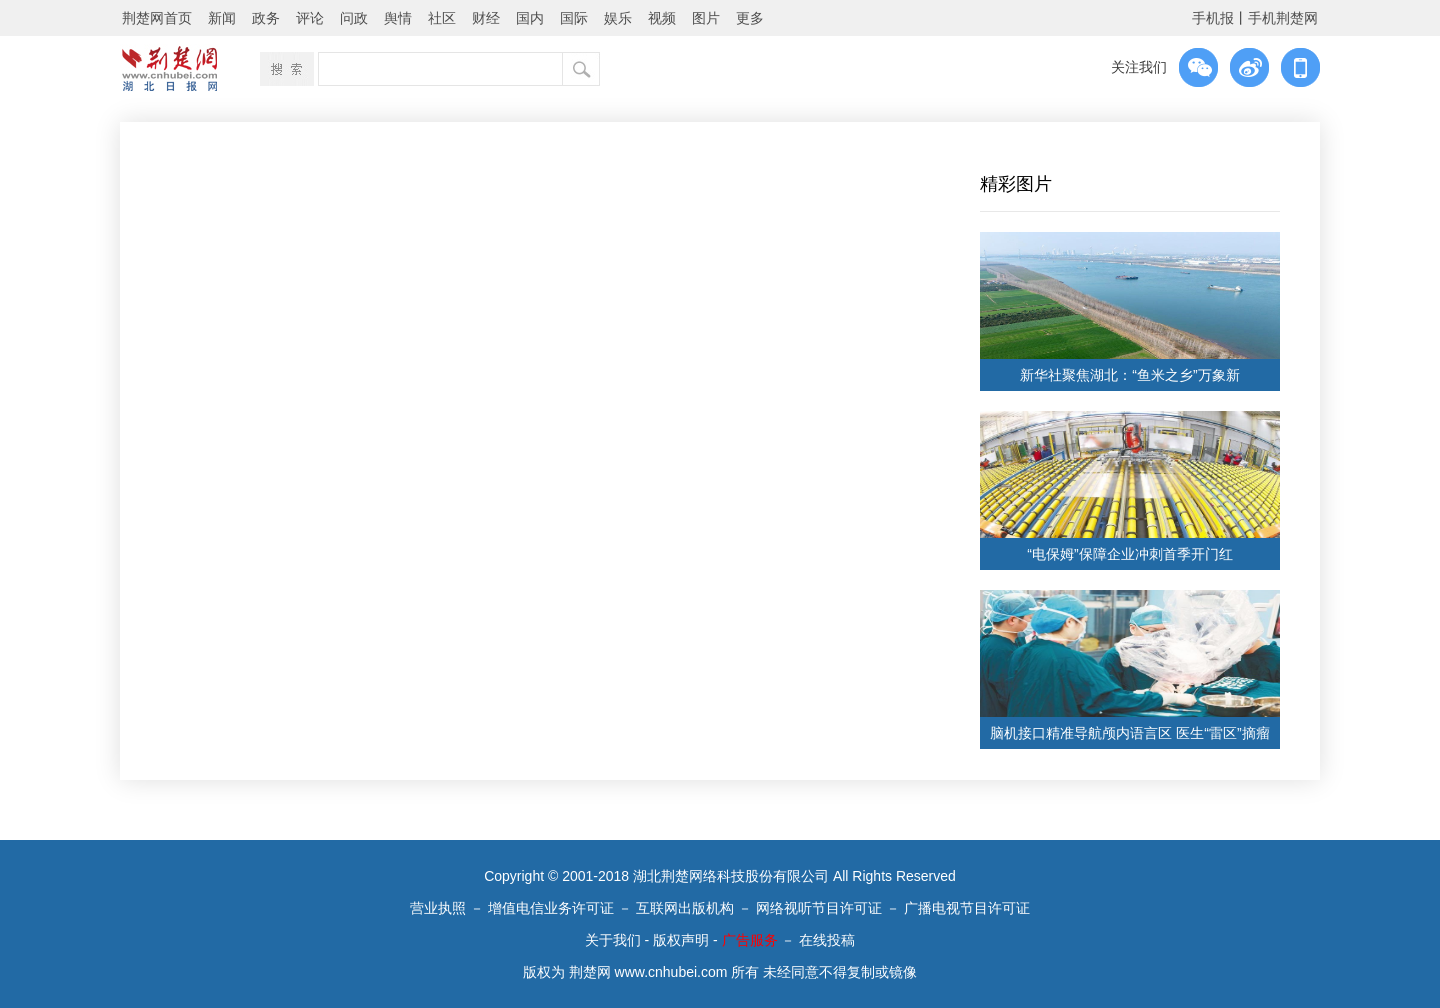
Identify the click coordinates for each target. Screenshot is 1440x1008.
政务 (266, 18)
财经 (486, 18)
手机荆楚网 (1283, 18)
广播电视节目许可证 (967, 908)
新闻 (222, 18)
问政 (354, 18)
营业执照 (438, 908)
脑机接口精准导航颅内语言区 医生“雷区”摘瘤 (1129, 733)
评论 (310, 18)
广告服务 (750, 940)
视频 (662, 18)
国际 (574, 18)
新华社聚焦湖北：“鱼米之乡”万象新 (1129, 375)
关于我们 (613, 940)
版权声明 (681, 940)
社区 (442, 18)
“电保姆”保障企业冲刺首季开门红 (1129, 554)
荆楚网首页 (157, 18)
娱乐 (618, 18)
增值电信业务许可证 (551, 908)
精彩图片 (1016, 184)
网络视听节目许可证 (819, 908)
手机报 (1213, 18)
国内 (530, 18)
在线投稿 (827, 940)
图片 (706, 18)
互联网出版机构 (685, 908)
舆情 (398, 18)
